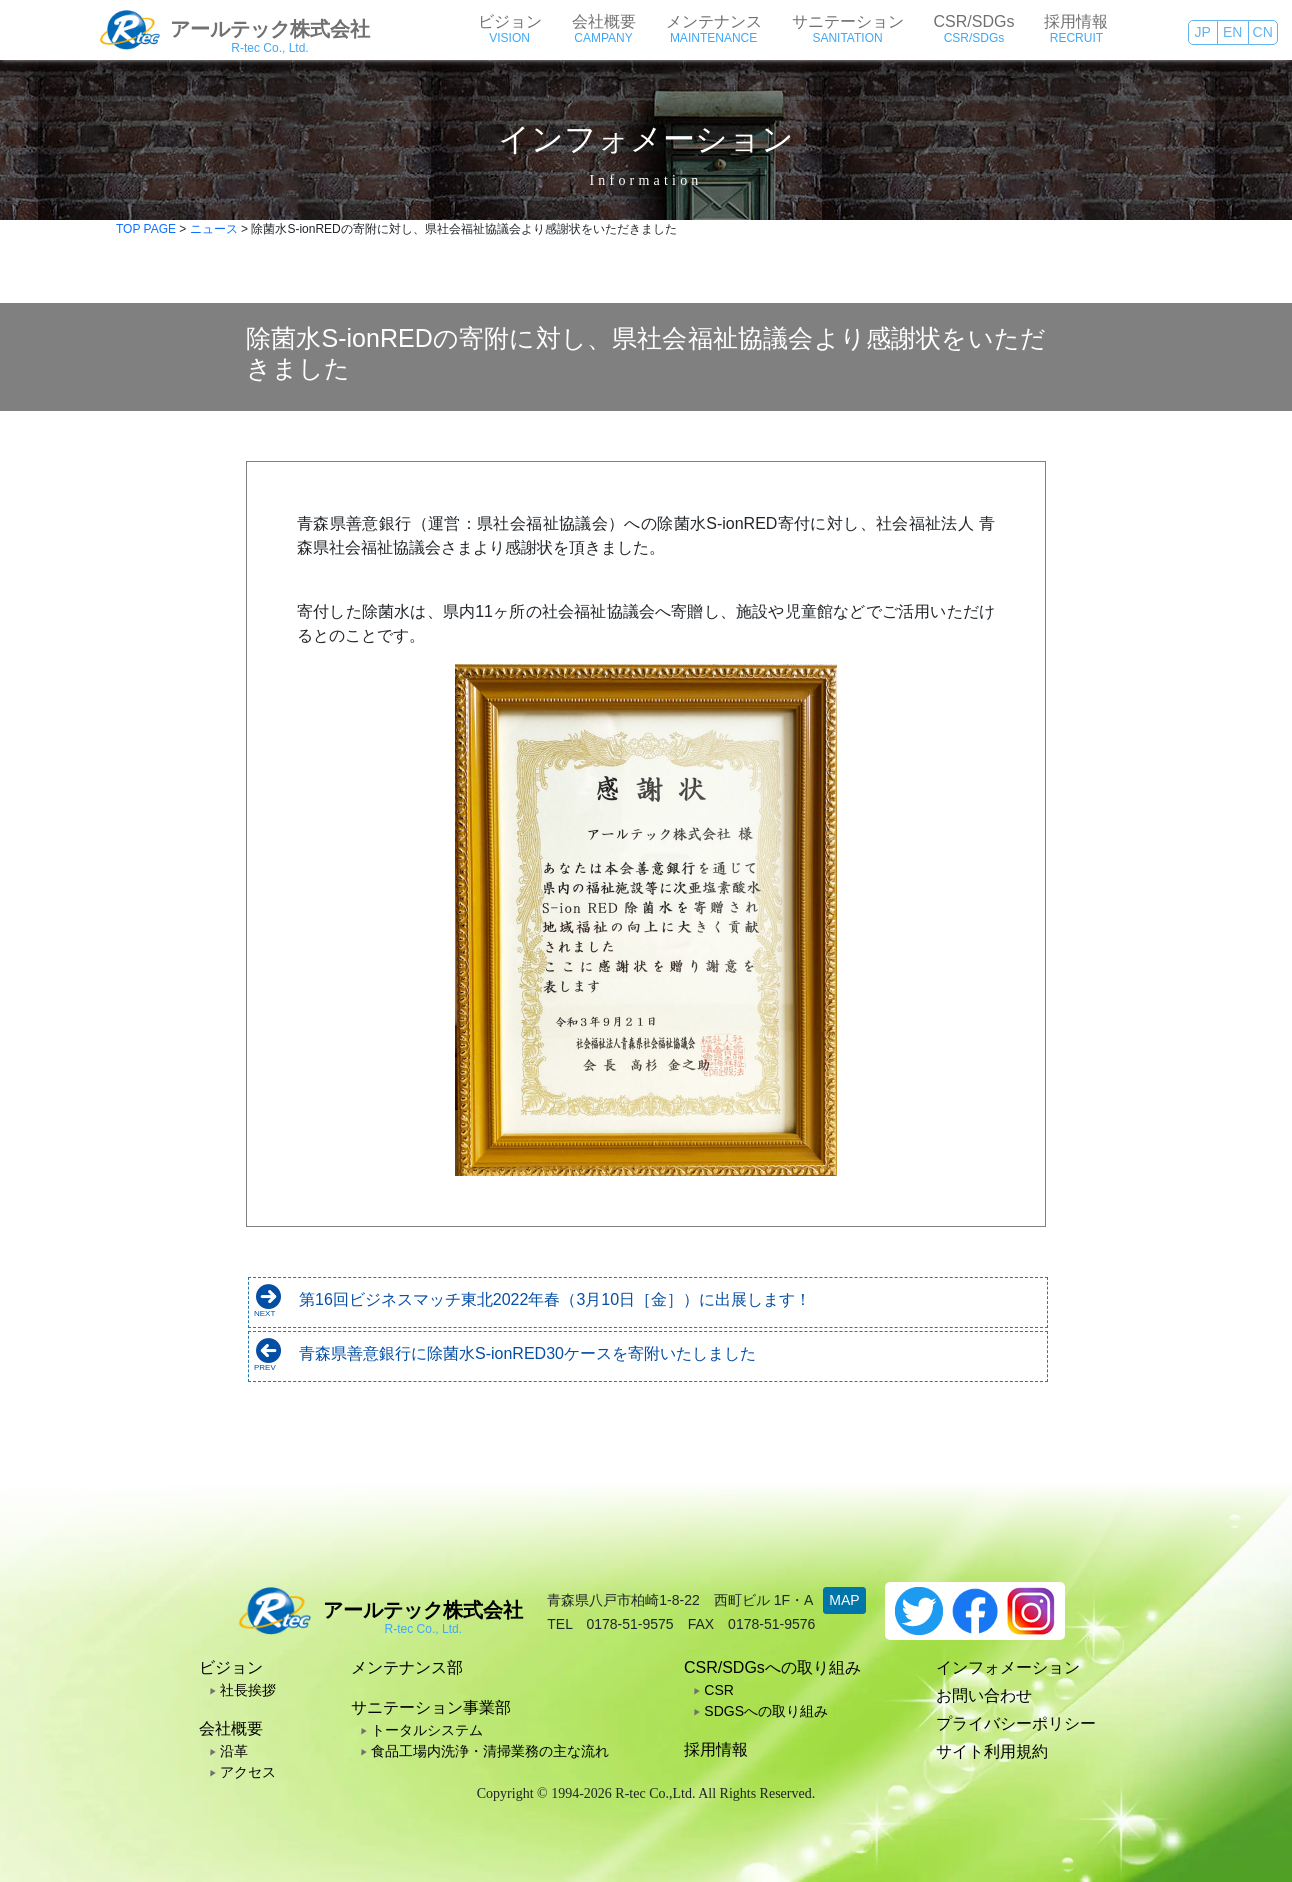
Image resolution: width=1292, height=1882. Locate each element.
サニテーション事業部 (431, 1707)
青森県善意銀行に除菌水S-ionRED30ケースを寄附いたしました (527, 1353)
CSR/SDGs (974, 21)
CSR (719, 1690)
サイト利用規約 (992, 1751)
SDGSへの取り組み (766, 1711)
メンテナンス (714, 21)
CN (1263, 32)
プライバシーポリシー (1016, 1723)
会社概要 (604, 21)
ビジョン (510, 21)
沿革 (234, 1751)
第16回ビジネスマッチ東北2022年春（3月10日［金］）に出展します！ (555, 1299)
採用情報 (1076, 21)
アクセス (248, 1772)
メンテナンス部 (407, 1667)
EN (1232, 32)
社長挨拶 (248, 1690)
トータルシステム (427, 1730)
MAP (844, 1600)
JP (1203, 32)
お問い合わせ (984, 1695)
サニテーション (848, 21)
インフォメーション (1008, 1667)
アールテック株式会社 (270, 29)
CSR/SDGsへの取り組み (772, 1667)
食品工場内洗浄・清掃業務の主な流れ (490, 1751)
